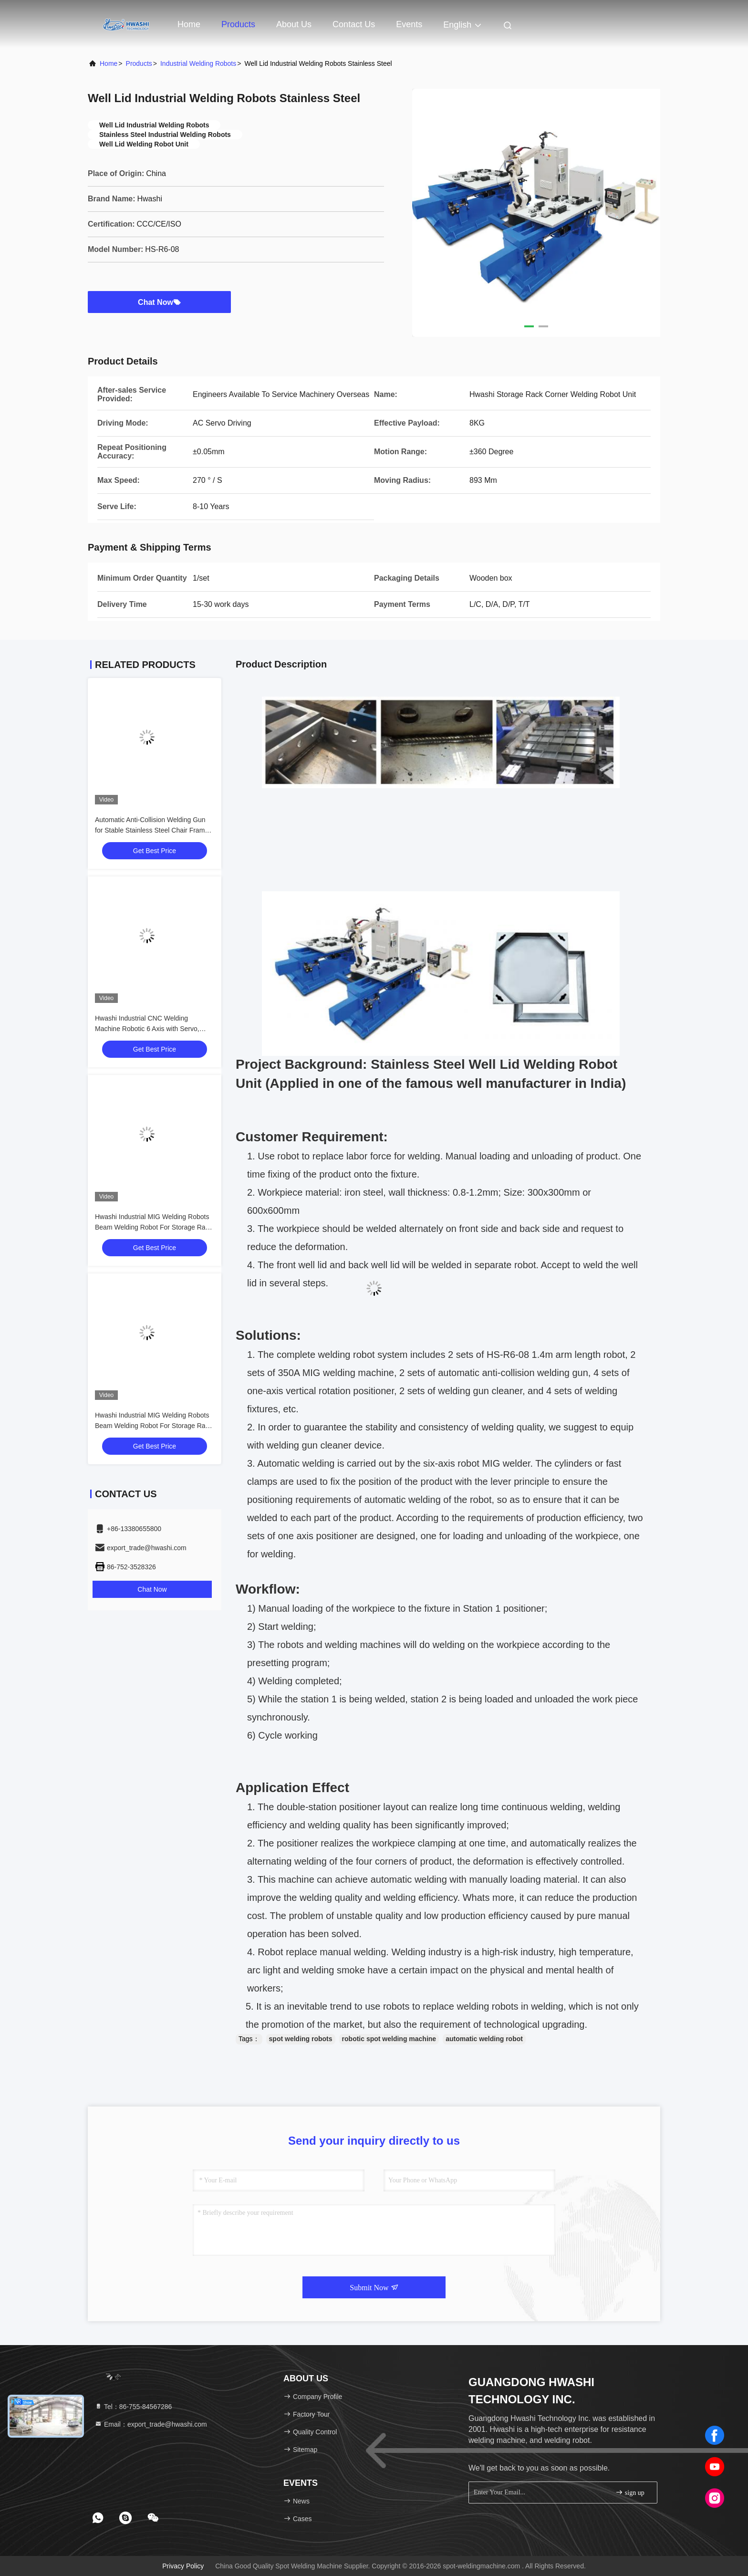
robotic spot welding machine (389, 2039)
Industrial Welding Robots (198, 63)
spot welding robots (300, 2039)
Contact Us (353, 24)
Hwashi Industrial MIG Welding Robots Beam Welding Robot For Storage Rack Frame (153, 1227)
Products (238, 24)
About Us (294, 24)
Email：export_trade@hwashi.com (150, 2424)
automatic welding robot (484, 2039)
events (409, 24)
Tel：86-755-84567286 (133, 2406)
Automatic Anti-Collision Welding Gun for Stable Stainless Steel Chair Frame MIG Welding (151, 830)
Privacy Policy (183, 2566)
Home (188, 24)
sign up (629, 2492)
